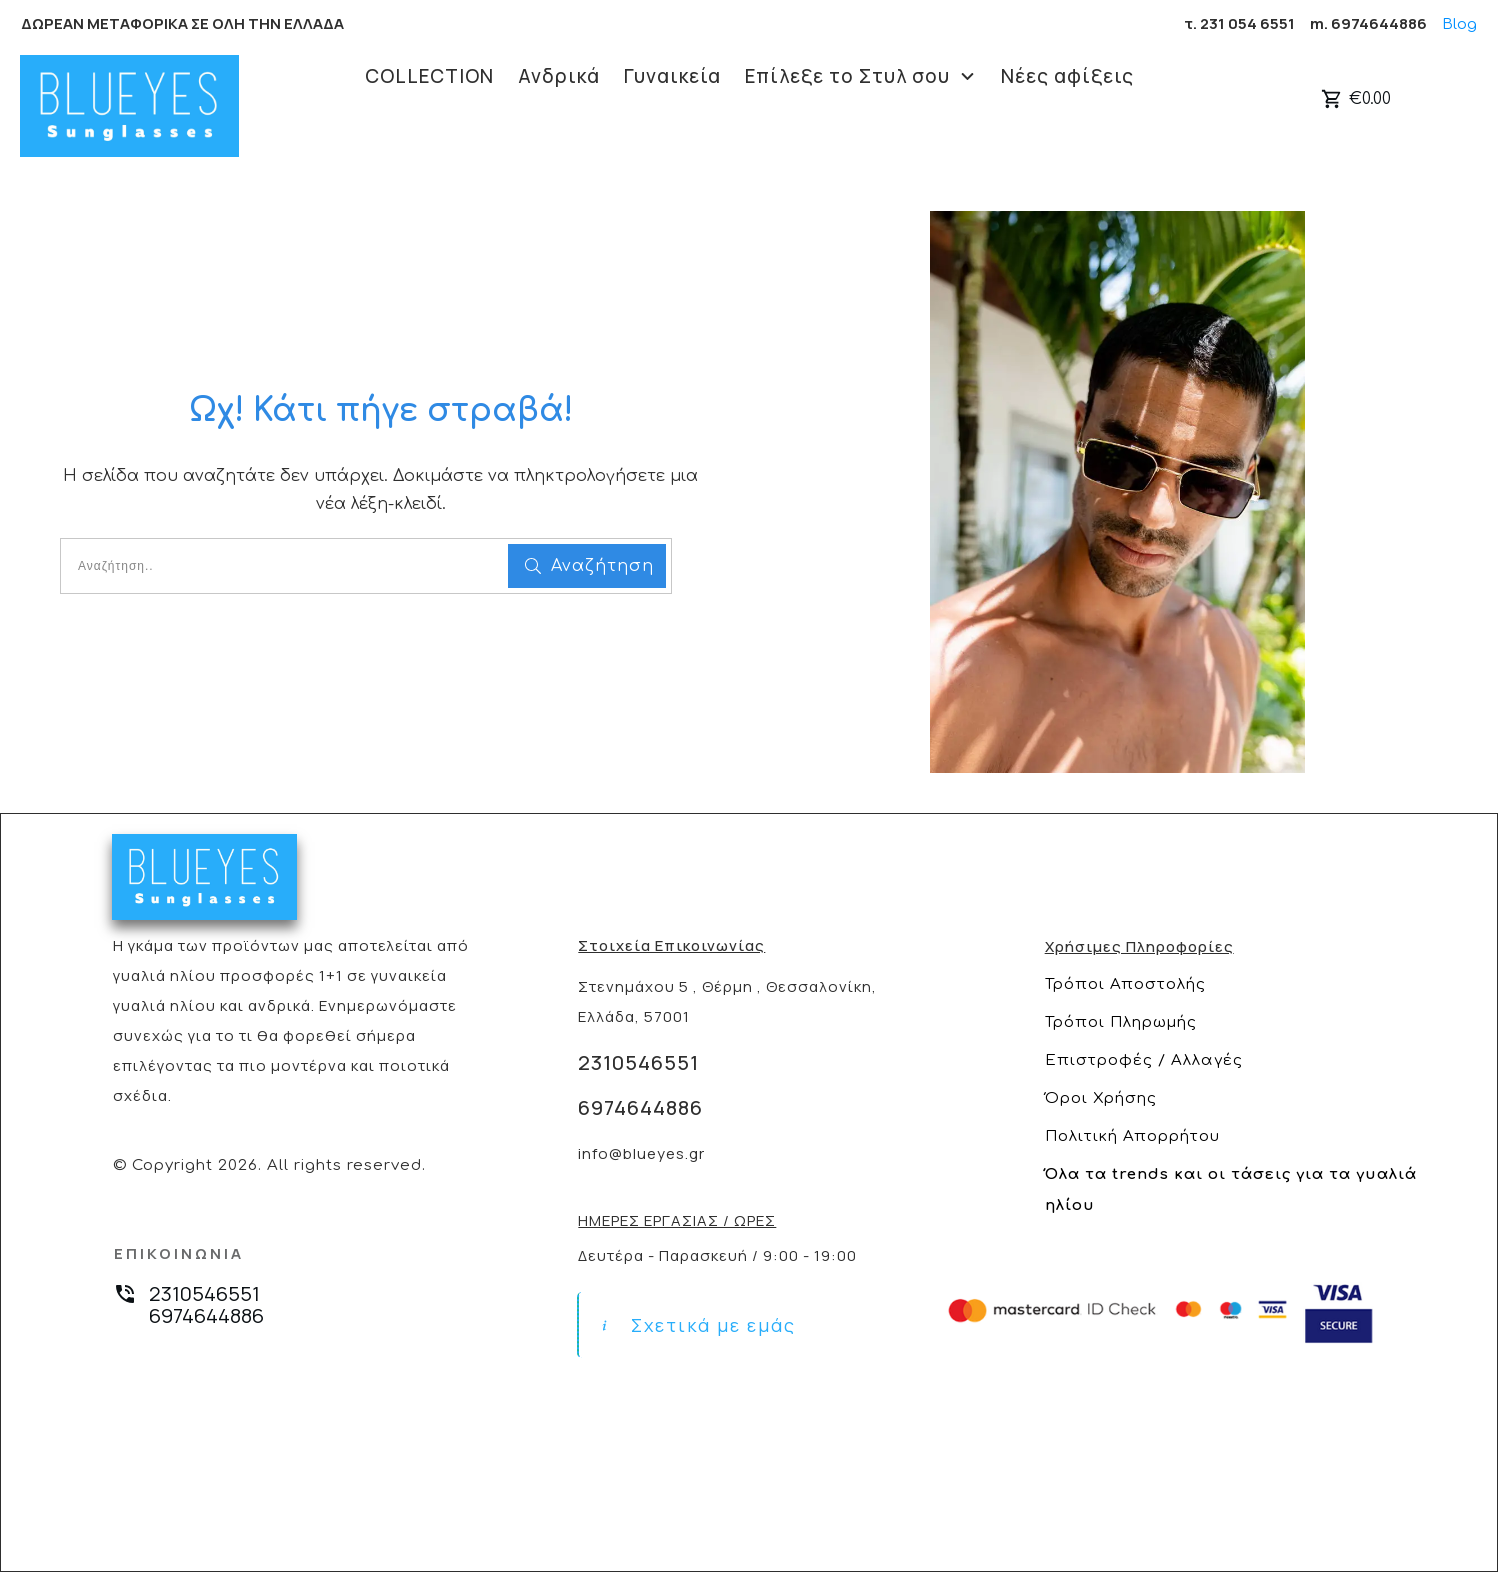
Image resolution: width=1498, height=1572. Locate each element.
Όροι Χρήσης (1101, 1098)
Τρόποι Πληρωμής (1121, 1022)
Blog (1459, 24)
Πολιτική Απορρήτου (1132, 1136)
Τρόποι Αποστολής (1125, 984)
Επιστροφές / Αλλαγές (1144, 1060)
